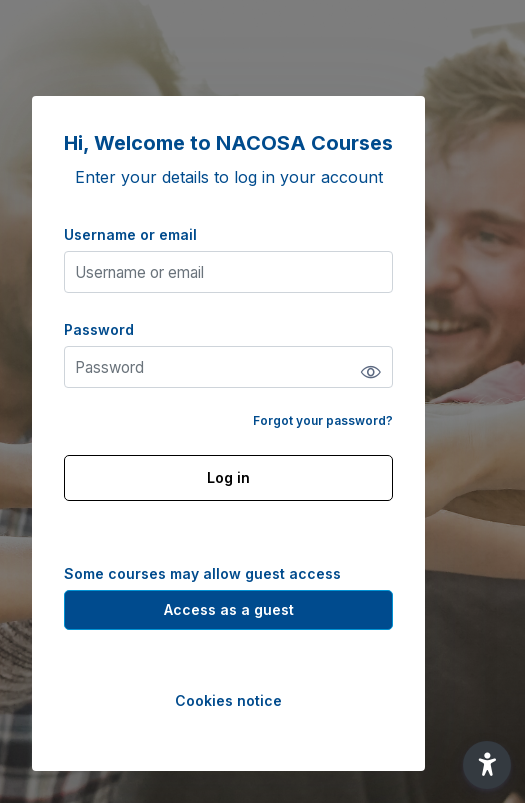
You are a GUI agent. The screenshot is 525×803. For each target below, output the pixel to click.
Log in (228, 477)
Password (99, 329)
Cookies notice (228, 700)
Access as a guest (229, 609)
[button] (487, 765)
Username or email (130, 234)
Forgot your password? (323, 420)
